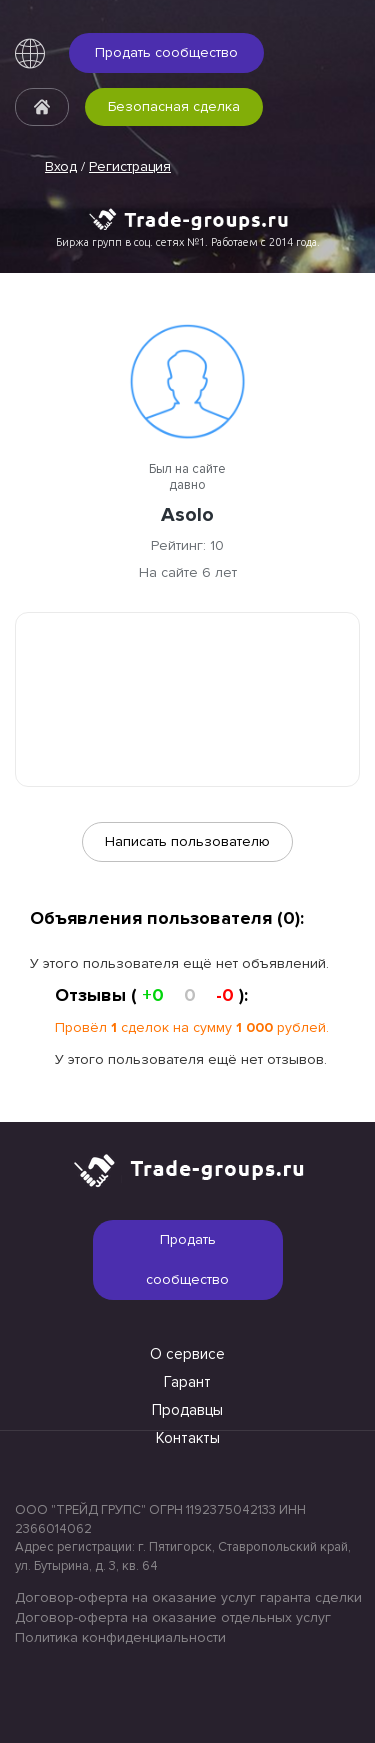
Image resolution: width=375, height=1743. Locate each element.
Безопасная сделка (174, 106)
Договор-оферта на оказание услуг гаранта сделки (187, 1597)
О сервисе (187, 1354)
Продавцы (187, 1410)
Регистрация (130, 166)
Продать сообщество (166, 52)
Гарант (187, 1382)
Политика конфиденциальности (120, 1637)
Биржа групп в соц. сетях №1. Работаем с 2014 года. (188, 242)
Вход (61, 166)
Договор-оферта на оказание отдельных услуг (173, 1617)
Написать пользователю (187, 841)
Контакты (188, 1438)
